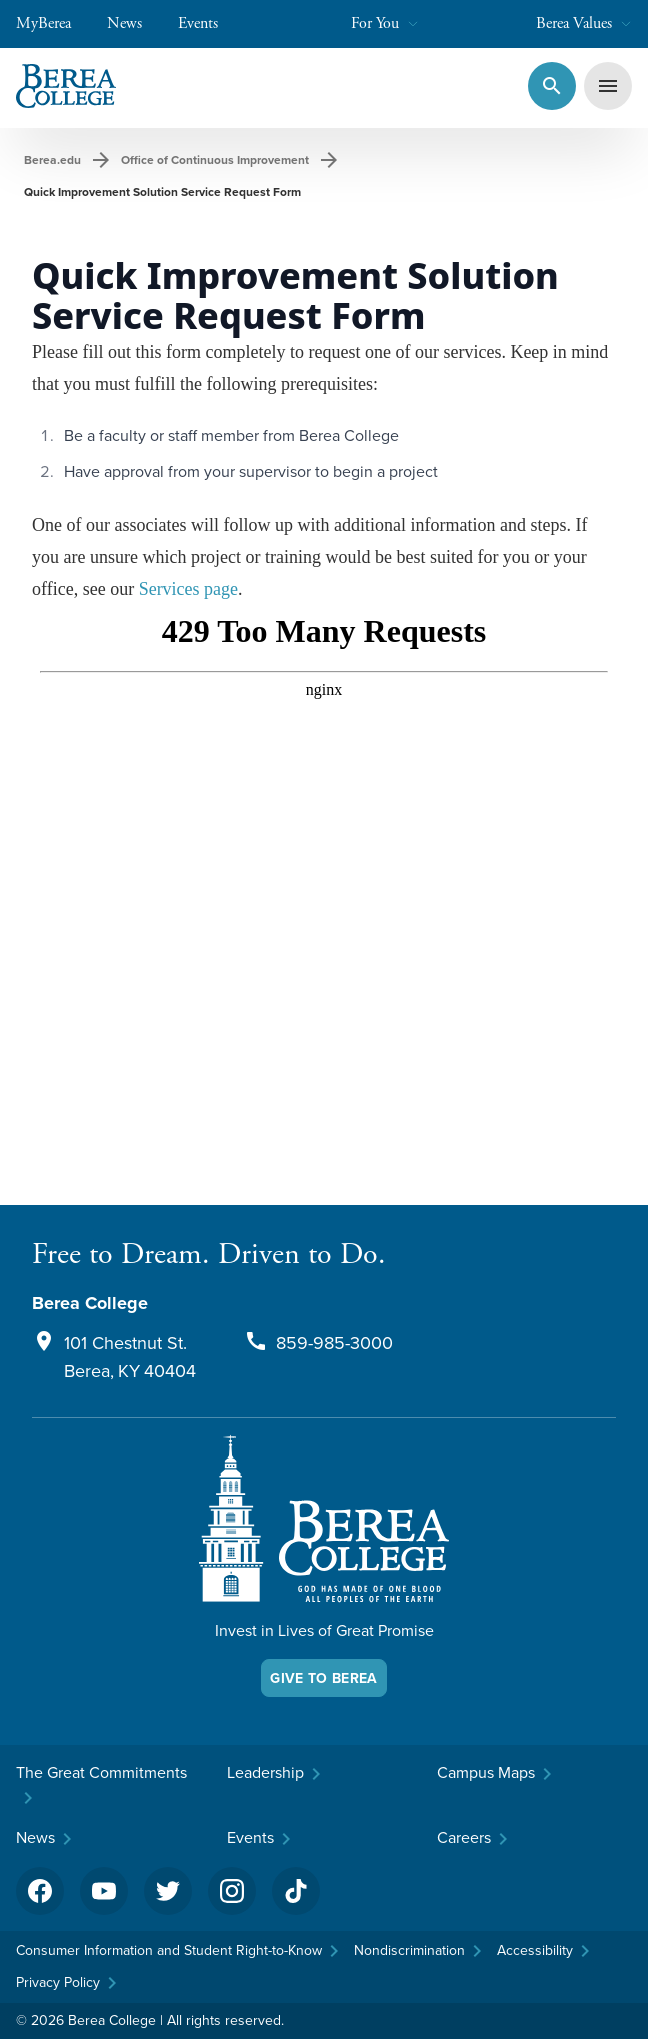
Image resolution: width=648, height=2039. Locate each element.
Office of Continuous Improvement (215, 159)
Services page (188, 589)
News (134, 23)
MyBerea (53, 23)
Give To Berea (324, 1678)
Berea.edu (52, 159)
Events (208, 23)
